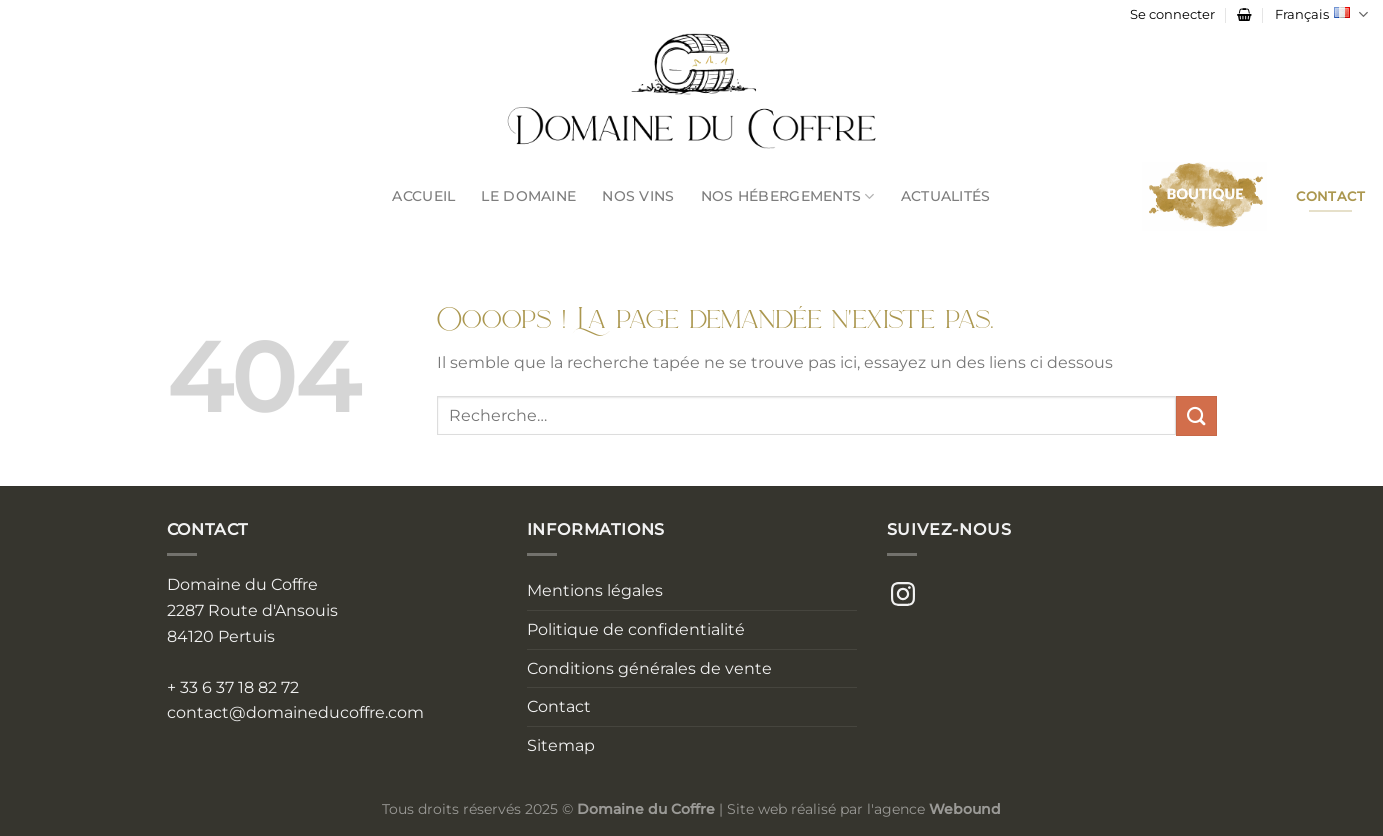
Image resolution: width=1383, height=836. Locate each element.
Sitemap (561, 745)
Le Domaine (528, 196)
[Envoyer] (1196, 415)
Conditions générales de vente (649, 668)
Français (1321, 14)
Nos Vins (638, 196)
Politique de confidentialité (636, 629)
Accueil (423, 196)
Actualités (946, 196)
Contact (559, 706)
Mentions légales (595, 590)
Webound (965, 809)
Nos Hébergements (788, 196)
